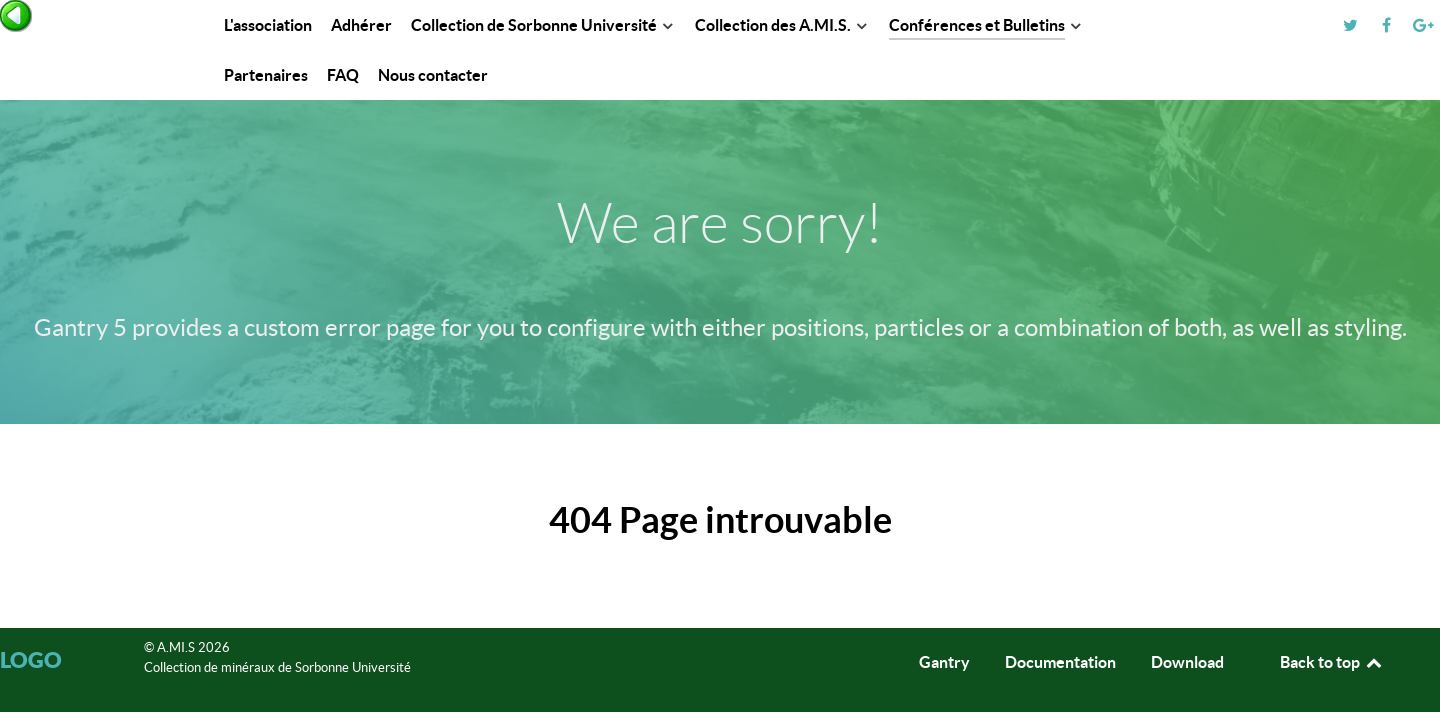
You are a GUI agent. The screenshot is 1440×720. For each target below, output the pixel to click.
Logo (31, 659)
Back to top (1332, 662)
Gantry (944, 662)
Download (1187, 662)
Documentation (1060, 662)
